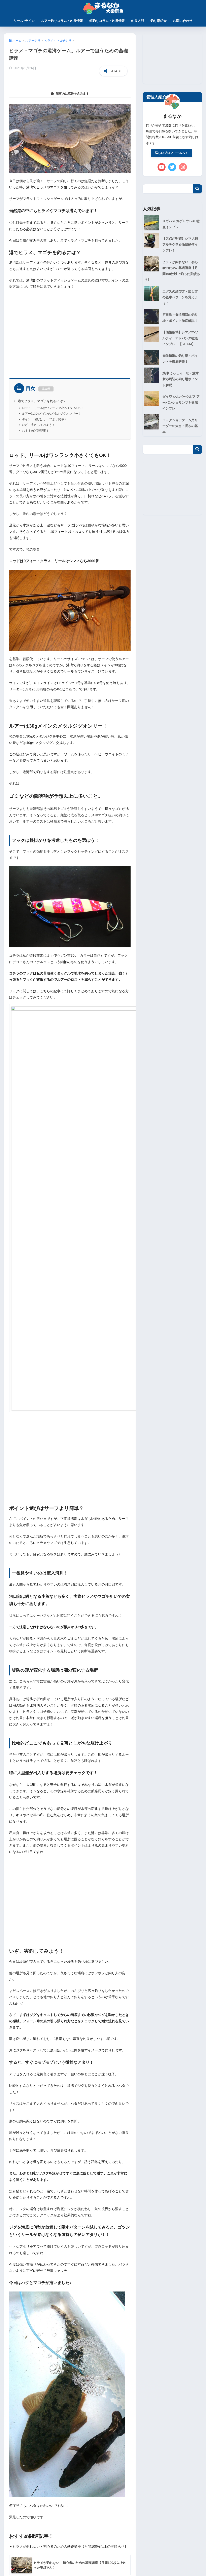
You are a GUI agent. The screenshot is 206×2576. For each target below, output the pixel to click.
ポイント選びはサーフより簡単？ (44, 419)
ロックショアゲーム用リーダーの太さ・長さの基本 (172, 426)
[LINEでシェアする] (95, 2213)
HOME (103, 2555)
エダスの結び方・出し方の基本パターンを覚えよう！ (172, 294)
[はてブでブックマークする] (78, 2212)
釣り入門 (137, 21)
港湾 (127, 2234)
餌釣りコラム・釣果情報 (107, 21)
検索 (197, 189)
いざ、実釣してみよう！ (38, 424)
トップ (57, 2564)
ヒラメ (98, 2234)
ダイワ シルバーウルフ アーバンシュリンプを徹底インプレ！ (172, 402)
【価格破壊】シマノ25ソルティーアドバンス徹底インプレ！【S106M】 (172, 336)
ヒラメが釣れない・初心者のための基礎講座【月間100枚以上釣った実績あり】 (172, 270)
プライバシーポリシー (118, 2564)
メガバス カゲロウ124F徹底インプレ (180, 225)
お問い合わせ (182, 21)
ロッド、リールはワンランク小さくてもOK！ (53, 408)
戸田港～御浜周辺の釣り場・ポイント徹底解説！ (181, 315)
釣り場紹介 (158, 21)
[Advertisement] (70, 336)
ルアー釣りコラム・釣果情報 (62, 21)
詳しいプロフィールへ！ (171, 153)
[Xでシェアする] (44, 2212)
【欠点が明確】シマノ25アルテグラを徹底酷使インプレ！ (172, 246)
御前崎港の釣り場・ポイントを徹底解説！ (181, 357)
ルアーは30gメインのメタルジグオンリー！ (51, 413)
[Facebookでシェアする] (61, 2212)
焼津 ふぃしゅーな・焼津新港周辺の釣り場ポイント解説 (172, 378)
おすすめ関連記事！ (35, 430)
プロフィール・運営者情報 (82, 2564)
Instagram (32, 2471)
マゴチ (114, 2234)
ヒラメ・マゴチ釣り (116, 2227)
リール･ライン (24, 21)
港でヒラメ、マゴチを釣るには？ (42, 401)
